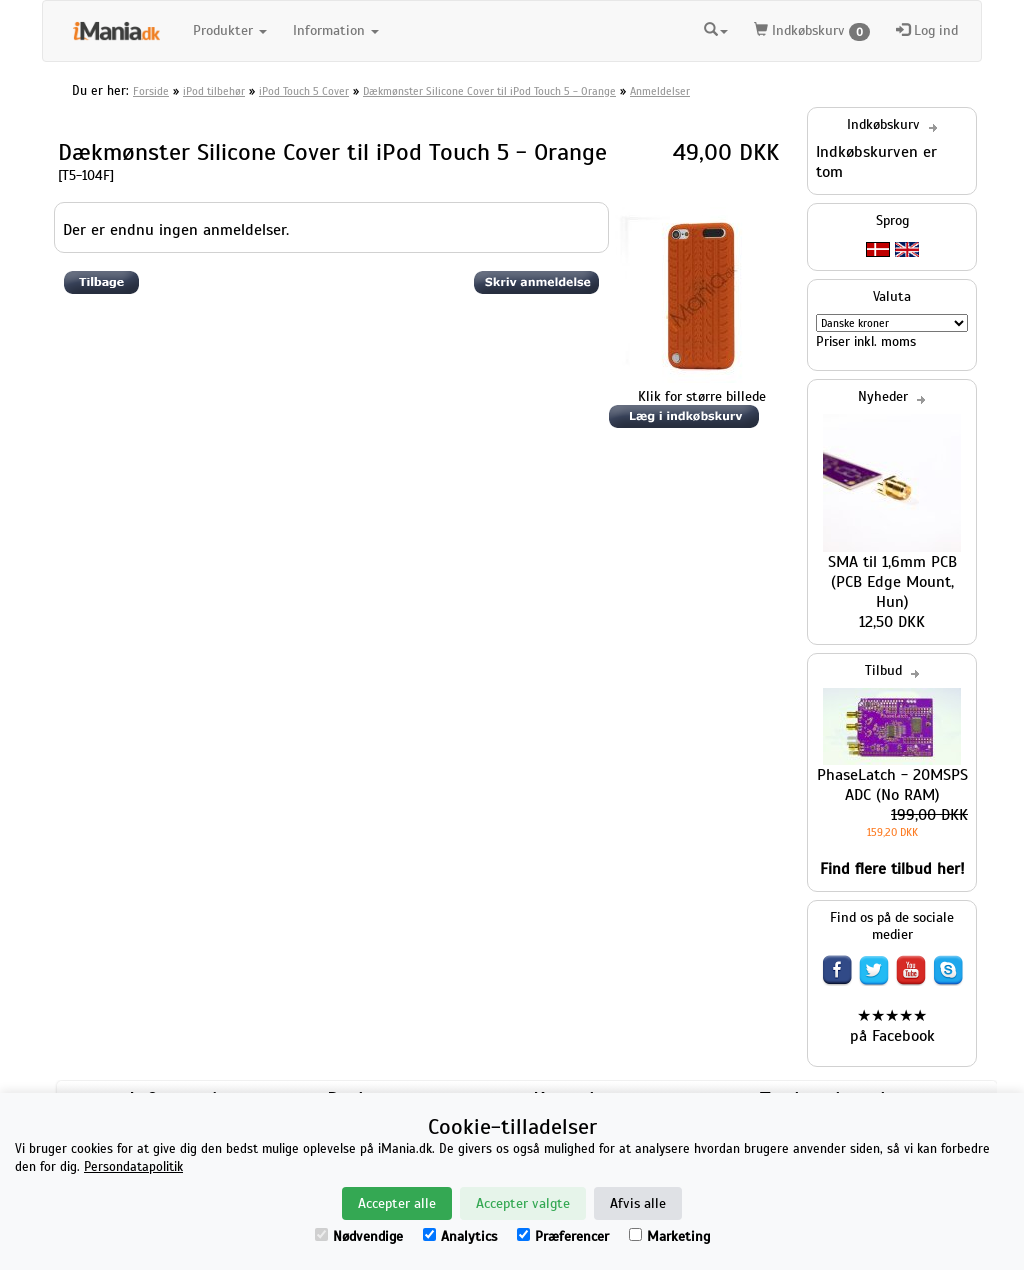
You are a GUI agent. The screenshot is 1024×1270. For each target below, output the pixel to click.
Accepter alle (397, 1203)
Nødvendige (359, 1236)
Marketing (669, 1236)
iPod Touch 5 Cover (304, 91)
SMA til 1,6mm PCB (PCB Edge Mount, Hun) (892, 582)
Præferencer (563, 1236)
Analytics (460, 1236)
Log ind (927, 30)
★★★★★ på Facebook (892, 1026)
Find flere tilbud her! (892, 869)
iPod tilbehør (214, 91)
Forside (151, 91)
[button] (716, 28)
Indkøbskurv (812, 31)
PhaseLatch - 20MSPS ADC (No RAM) (892, 785)
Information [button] (336, 30)
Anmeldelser (660, 91)
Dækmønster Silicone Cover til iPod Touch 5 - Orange (489, 91)
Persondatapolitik (133, 1167)
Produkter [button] (230, 30)
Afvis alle (638, 1203)
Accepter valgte (523, 1203)
